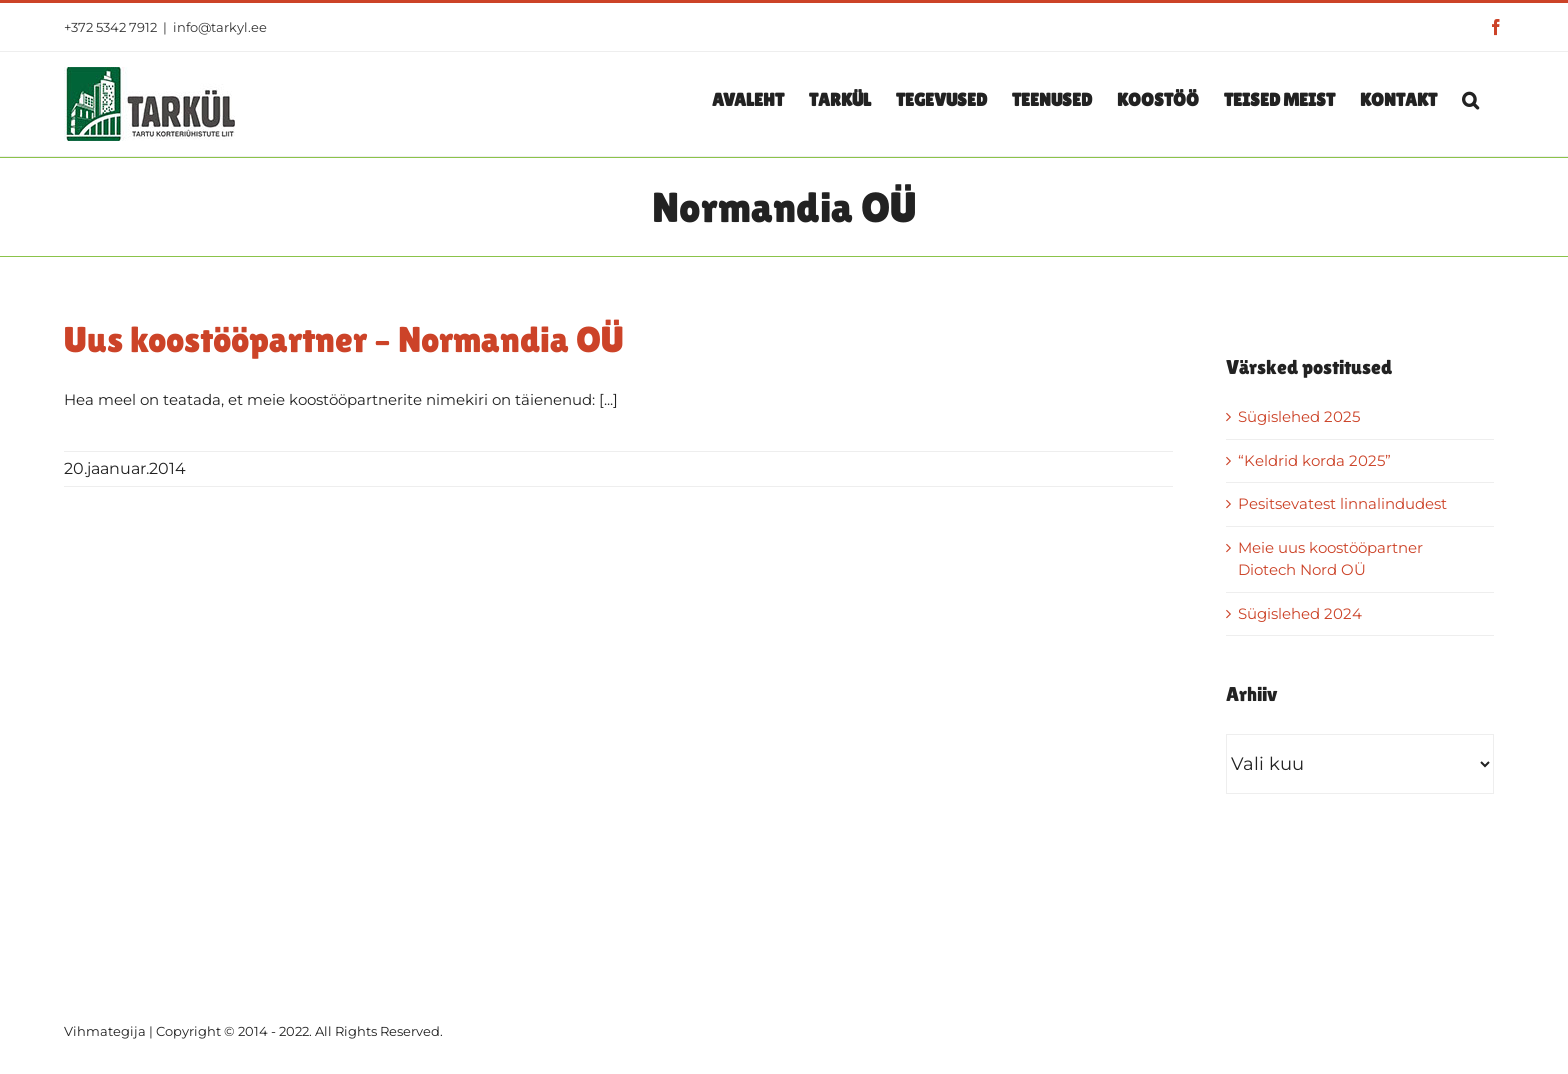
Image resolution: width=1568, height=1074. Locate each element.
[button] (1470, 99)
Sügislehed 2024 (1300, 613)
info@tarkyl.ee (220, 27)
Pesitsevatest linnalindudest (1342, 503)
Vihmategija (105, 1031)
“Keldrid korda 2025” (1314, 460)
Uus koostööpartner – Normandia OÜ (344, 339)
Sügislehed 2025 (1299, 416)
